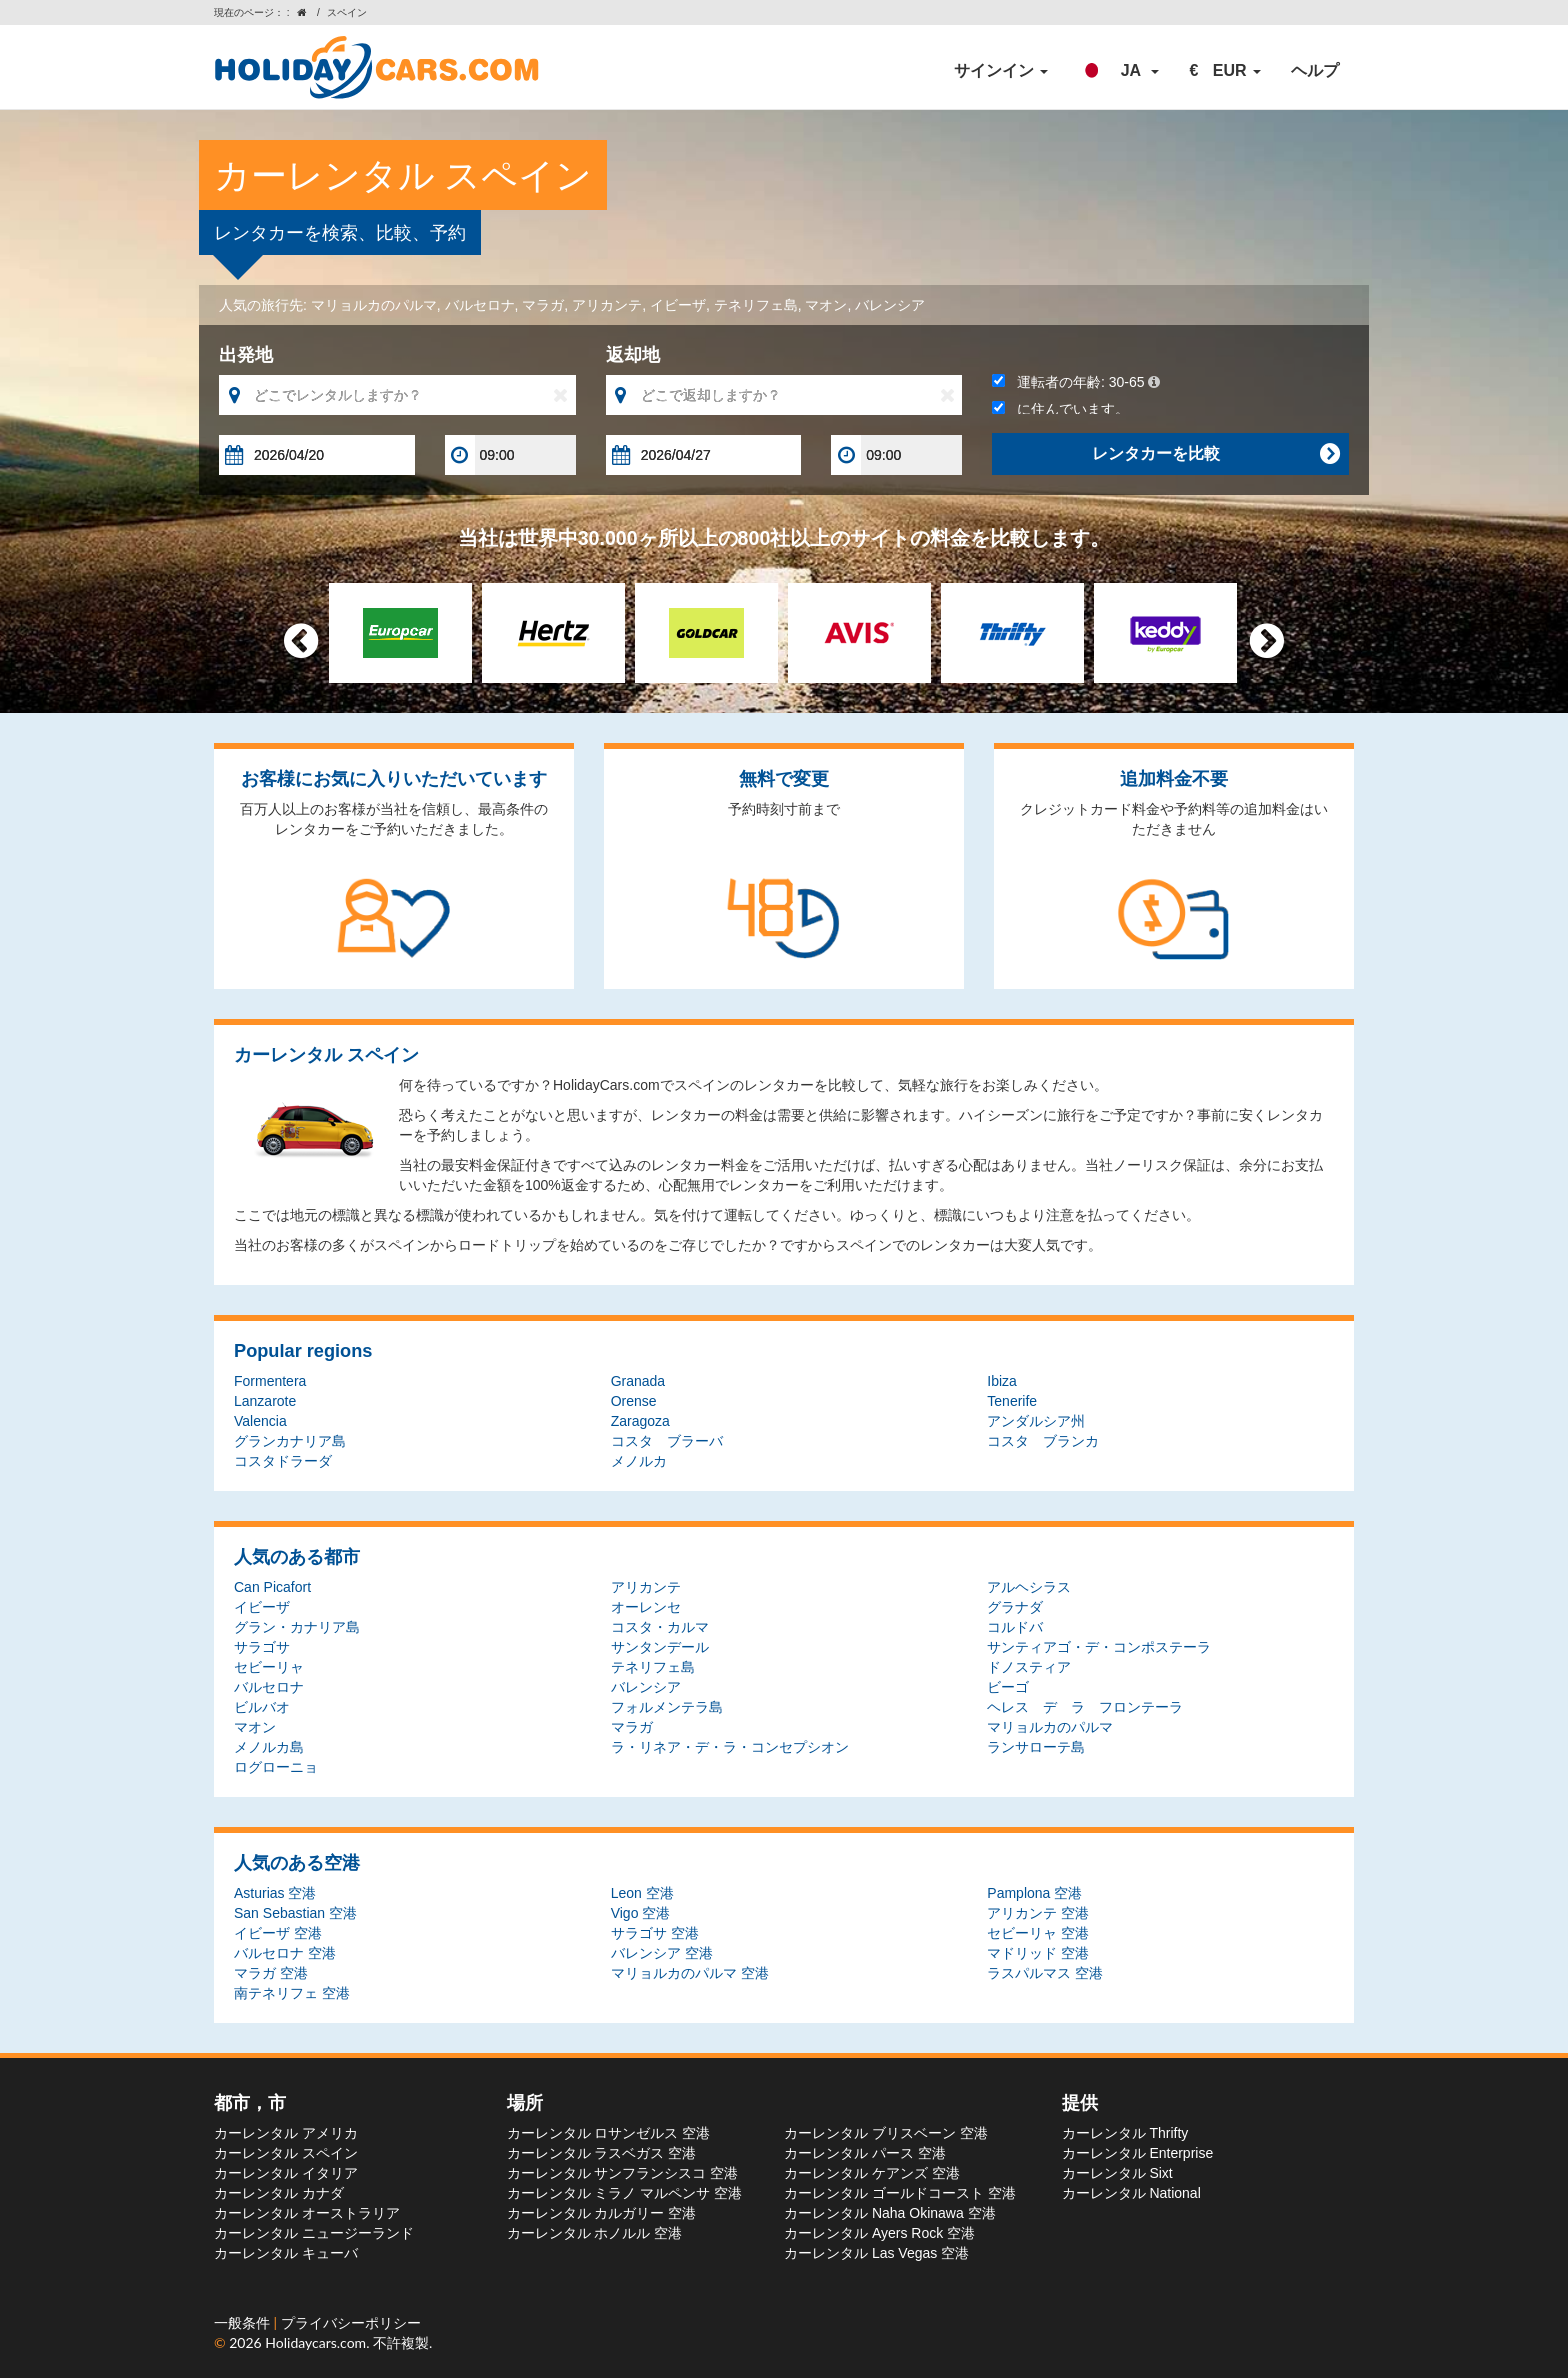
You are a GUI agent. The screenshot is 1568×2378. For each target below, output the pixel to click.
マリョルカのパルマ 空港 (690, 1973)
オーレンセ (646, 1607)
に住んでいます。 (1060, 409)
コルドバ (1015, 1627)
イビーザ (678, 305)
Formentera (270, 1381)
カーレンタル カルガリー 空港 (602, 2213)
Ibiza (1002, 1381)
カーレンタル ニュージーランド (314, 2233)
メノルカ (639, 1461)
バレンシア (890, 305)
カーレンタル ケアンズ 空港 (872, 2173)
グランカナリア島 (290, 1441)
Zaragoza (640, 1421)
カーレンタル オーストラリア (307, 2213)
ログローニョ (276, 1767)
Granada (638, 1381)
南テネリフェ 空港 (292, 1993)
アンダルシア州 (1036, 1421)
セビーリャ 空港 (1038, 1933)
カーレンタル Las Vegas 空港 (876, 2253)
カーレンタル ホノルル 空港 (595, 2233)
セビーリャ (269, 1667)
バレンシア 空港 (662, 1953)
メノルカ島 (269, 1747)
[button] (1118, 71)
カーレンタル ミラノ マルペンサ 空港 (625, 2193)
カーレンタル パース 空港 (865, 2153)
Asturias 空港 (275, 1893)
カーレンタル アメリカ (286, 2133)
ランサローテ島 (1036, 1747)
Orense (634, 1401)
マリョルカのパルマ (374, 305)
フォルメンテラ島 (667, 1707)
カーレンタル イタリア (286, 2173)
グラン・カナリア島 (297, 1627)
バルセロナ (480, 305)
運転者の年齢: (1075, 382)
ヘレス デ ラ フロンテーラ (1085, 1707)
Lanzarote (265, 1401)
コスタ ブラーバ (667, 1441)
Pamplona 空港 (1034, 1893)
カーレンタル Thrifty (1125, 2133)
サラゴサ (262, 1647)
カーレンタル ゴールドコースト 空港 (900, 2193)
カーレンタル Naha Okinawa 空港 (890, 2213)
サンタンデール (660, 1647)
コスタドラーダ (283, 1461)
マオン (826, 305)
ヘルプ (1315, 70)
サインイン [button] (1001, 70)
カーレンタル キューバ (286, 2253)
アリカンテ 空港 (1038, 1913)
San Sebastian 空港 (295, 1913)
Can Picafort (272, 1587)
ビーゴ (1008, 1687)
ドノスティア (1029, 1667)
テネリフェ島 (756, 305)
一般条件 (244, 2322)
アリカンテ (607, 305)
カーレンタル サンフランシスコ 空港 (623, 2173)
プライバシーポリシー (351, 2322)
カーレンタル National (1131, 2193)
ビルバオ (262, 1707)
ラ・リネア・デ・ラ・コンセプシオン (730, 1747)
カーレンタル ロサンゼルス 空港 (609, 2133)
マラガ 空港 (271, 1973)
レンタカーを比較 (1215, 454)
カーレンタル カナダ (279, 2193)
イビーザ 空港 (278, 1933)
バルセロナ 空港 (285, 1953)
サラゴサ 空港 (655, 1933)
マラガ (543, 305)
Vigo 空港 (641, 1913)
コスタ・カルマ (660, 1627)
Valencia (260, 1421)
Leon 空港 (642, 1893)
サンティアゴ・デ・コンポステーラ (1099, 1647)
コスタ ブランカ (1043, 1441)
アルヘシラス (1029, 1587)
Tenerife (1012, 1401)
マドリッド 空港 (1038, 1953)
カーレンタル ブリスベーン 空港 (886, 2133)
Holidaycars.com (315, 2342)
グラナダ (1015, 1607)
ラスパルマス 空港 (1045, 1973)
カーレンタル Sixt (1117, 2173)
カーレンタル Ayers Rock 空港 (879, 2233)
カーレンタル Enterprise (1138, 2153)
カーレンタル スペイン (286, 2153)
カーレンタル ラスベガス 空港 (602, 2153)
